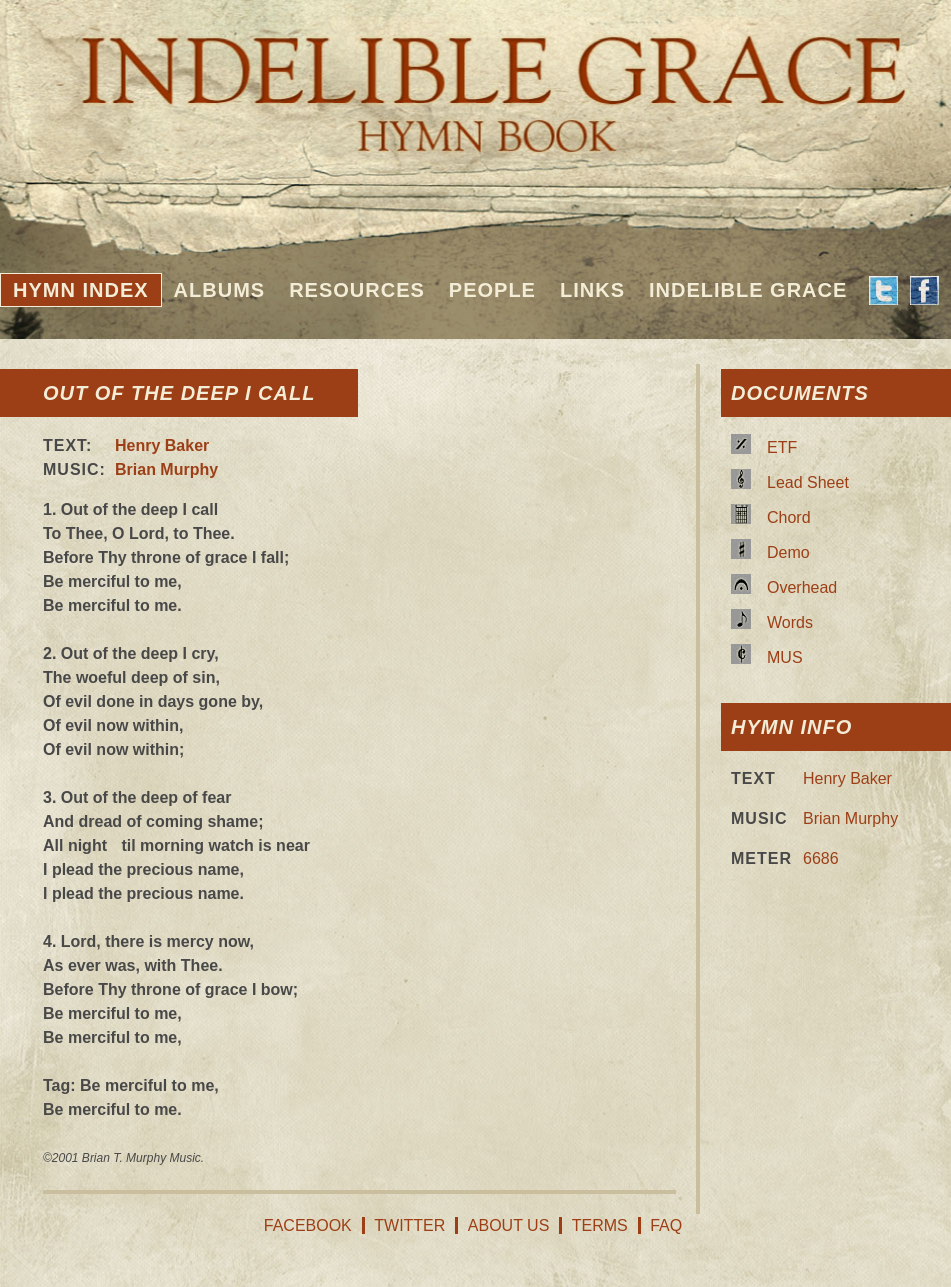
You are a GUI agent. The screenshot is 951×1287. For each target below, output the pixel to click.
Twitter (409, 1225)
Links (592, 290)
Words (790, 622)
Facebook (308, 1225)
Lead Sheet (808, 482)
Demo (788, 552)
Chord (789, 517)
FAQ (666, 1225)
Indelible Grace (748, 290)
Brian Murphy (166, 469)
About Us (509, 1225)
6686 (821, 858)
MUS (785, 657)
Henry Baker (162, 445)
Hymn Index (81, 290)
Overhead (802, 587)
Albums (220, 290)
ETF (782, 447)
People (492, 290)
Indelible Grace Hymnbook (475, 80)
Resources (357, 290)
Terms (600, 1225)
